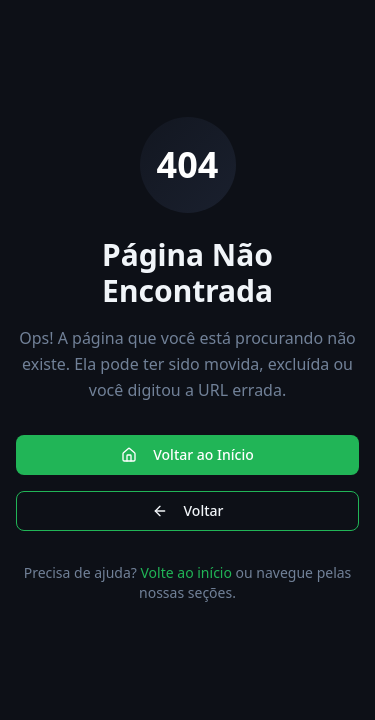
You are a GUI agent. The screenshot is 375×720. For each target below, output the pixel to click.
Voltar (188, 510)
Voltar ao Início (187, 454)
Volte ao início (186, 572)
